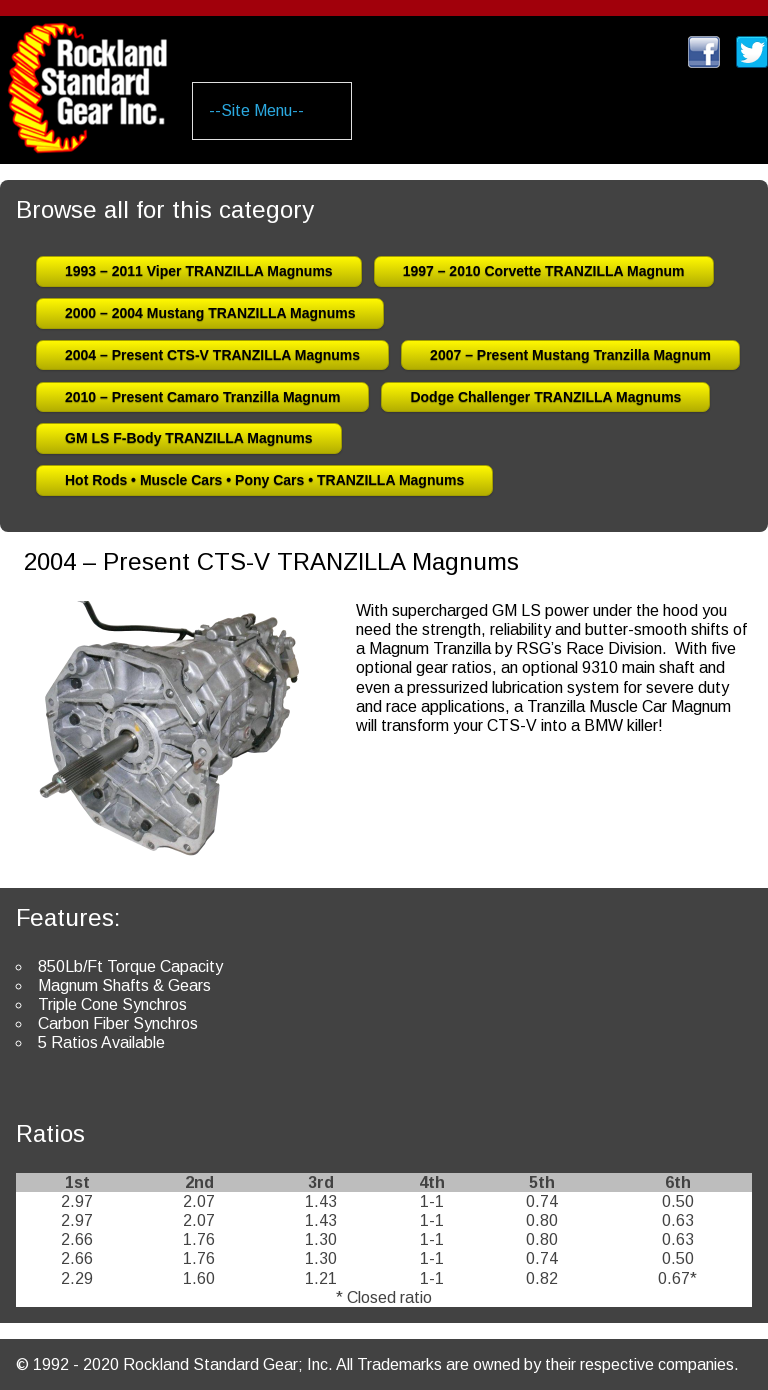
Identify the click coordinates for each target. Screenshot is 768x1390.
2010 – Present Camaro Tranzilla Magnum (202, 397)
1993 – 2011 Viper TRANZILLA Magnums (199, 271)
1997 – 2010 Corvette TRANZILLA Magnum (544, 271)
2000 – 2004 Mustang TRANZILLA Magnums (210, 313)
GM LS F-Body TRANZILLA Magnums (189, 438)
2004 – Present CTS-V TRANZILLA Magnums (212, 355)
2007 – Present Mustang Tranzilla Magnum (570, 355)
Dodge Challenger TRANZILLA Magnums (545, 397)
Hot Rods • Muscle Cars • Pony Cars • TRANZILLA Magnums (264, 480)
